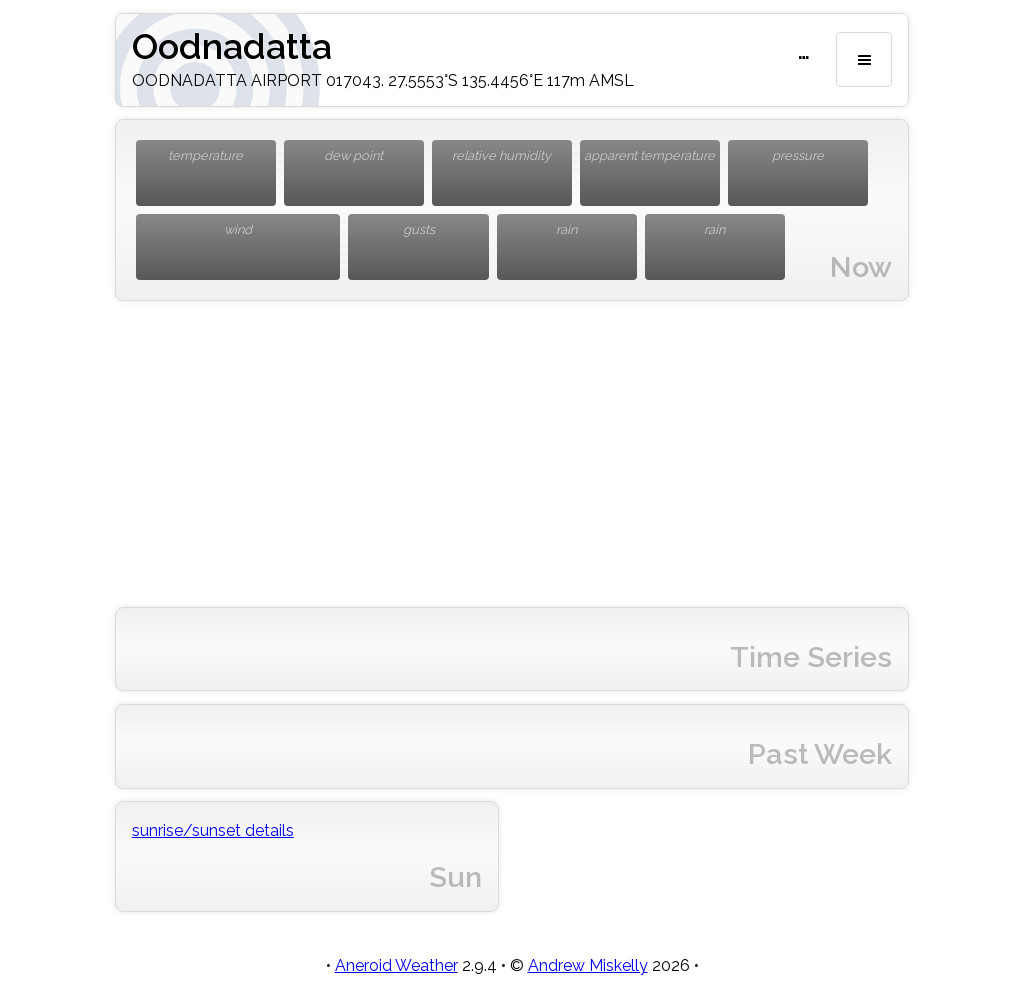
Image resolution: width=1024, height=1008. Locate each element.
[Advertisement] (512, 454)
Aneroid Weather (396, 965)
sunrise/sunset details (213, 830)
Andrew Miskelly (588, 965)
